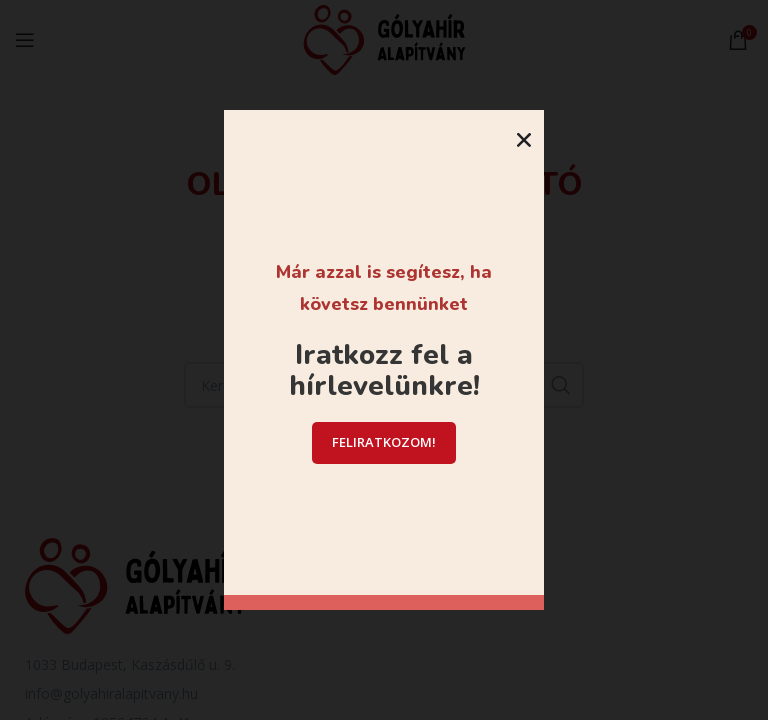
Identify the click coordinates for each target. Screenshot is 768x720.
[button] (524, 140)
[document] (384, 360)
